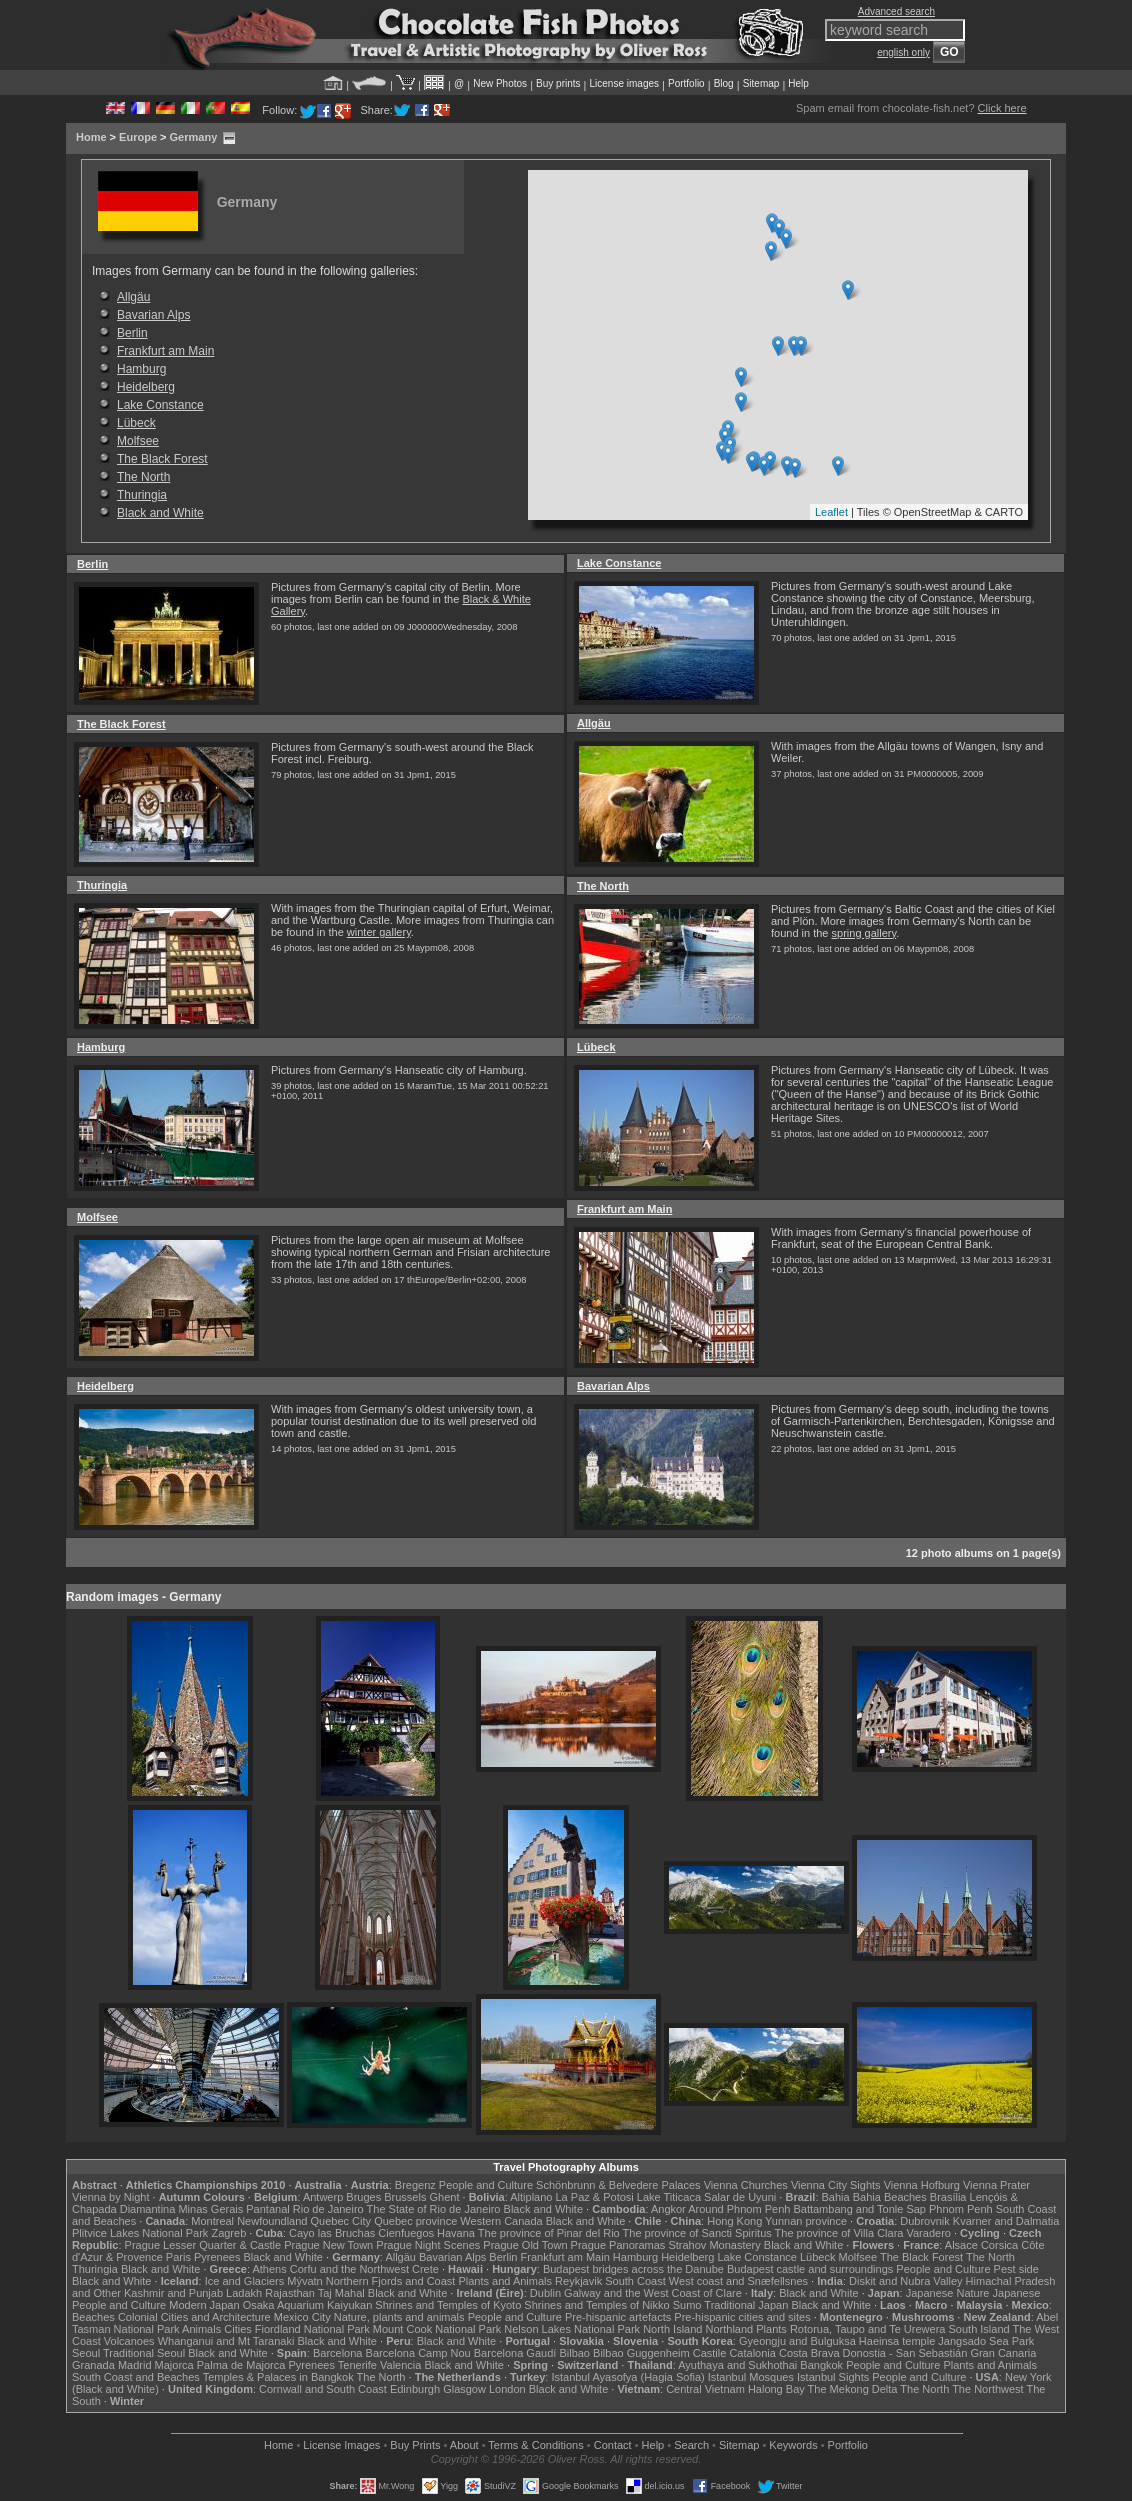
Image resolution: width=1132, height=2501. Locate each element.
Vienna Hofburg (922, 2185)
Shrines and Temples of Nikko (596, 2305)
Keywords (793, 2445)
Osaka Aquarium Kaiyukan (308, 2305)
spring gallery (864, 933)
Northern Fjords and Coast (391, 2281)
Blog (724, 83)
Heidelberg (146, 387)
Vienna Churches (746, 2185)
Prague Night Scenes (428, 2245)
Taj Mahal (341, 2293)
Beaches (93, 2317)
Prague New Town (328, 2245)
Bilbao (574, 2353)
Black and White (160, 513)
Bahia (836, 2197)
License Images (341, 2445)
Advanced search (896, 11)
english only (903, 52)
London (507, 2389)
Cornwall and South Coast (323, 2389)
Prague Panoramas (618, 2245)
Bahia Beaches (890, 2197)
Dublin (545, 2293)
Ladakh (244, 2293)
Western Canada (501, 2221)
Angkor (668, 2209)
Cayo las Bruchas (332, 2233)
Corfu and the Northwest (349, 2269)
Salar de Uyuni (740, 2197)
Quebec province (415, 2221)
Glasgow (464, 2389)
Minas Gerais (210, 2209)
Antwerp (323, 2197)
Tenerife (357, 2365)
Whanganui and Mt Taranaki (226, 2341)
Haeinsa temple (897, 2341)
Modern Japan (204, 2305)
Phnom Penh (961, 2209)
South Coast (635, 2281)
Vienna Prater (996, 2185)
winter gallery (379, 932)
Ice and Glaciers (244, 2281)
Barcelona (338, 2353)
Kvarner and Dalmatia (1006, 2221)
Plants (771, 2329)
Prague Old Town (525, 2245)
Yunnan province (806, 2221)
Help (798, 83)
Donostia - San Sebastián (905, 2353)
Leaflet (831, 512)
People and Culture (486, 2185)
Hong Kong (734, 2221)
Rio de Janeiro (328, 2209)
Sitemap (761, 83)
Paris (178, 2257)
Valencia (400, 2365)
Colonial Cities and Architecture (194, 2317)
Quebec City (341, 2221)
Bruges (363, 2197)
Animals (201, 2329)
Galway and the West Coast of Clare (653, 2293)
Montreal (212, 2221)
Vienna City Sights (836, 2185)
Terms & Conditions (535, 2445)
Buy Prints (415, 2445)
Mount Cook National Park (437, 2329)
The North (143, 477)
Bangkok (821, 2365)
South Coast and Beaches (136, 2377)
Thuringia (142, 495)
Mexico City (302, 2317)
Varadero (928, 2233)
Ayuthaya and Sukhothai (737, 2365)
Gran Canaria (1003, 2353)
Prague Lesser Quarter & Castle (203, 2245)
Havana (456, 2233)
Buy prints (558, 83)
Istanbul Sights (833, 2377)
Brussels (405, 2197)
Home (91, 137)
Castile (710, 2353)
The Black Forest (162, 459)
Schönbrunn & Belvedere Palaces (618, 2185)
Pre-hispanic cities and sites (742, 2317)
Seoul (86, 2353)
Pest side (1016, 2269)
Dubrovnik (925, 2221)
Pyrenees (217, 2257)
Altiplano (531, 2197)
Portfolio (686, 83)
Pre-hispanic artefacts (618, 2317)
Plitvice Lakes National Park (140, 2233)
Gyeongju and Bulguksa (797, 2341)
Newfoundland (272, 2221)
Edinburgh (415, 2389)
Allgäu (133, 297)
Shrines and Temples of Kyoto (448, 2305)
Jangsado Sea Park (986, 2341)
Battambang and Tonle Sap (859, 2209)
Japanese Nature (948, 2293)
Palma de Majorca (241, 2365)
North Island (672, 2329)
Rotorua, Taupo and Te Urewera (868, 2329)
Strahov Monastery (714, 2245)
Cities (238, 2329)
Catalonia (752, 2353)
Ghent (445, 2197)
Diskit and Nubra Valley (906, 2281)
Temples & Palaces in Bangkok (278, 2377)
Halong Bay (776, 2389)
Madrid (135, 2365)
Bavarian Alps (153, 315)
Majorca (174, 2365)
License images (624, 83)
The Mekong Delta (853, 2389)
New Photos (500, 83)
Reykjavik (578, 2281)
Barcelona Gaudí (515, 2353)
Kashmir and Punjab (173, 2293)
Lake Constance (160, 405)
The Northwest (988, 2389)
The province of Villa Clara (839, 2233)
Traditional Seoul (144, 2353)
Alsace (961, 2245)
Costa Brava (809, 2353)
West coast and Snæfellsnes (738, 2281)
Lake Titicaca (669, 2197)
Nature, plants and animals (399, 2317)
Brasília (948, 2197)
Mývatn (304, 2281)
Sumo (687, 2305)
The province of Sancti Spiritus (697, 2233)
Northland (730, 2329)
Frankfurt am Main (165, 351)
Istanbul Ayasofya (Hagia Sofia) (627, 2377)
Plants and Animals (505, 2281)
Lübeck (136, 423)
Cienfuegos (406, 2233)
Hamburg (141, 369)
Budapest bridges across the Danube (633, 2269)
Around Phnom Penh (739, 2209)
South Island (979, 2329)
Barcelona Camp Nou (418, 2353)
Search (691, 2445)
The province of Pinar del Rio (549, 2233)
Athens (269, 2269)
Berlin (132, 333)
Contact (613, 2445)
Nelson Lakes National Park (572, 2329)
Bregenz (415, 2185)
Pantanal (267, 2209)
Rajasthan (290, 2293)
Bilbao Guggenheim (641, 2353)
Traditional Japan (746, 2305)
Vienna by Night (110, 2197)
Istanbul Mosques (751, 2377)
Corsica (999, 2245)
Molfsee (138, 441)
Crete (425, 2269)
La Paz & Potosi (595, 2197)
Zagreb (228, 2233)
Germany (194, 137)
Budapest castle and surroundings (810, 2269)
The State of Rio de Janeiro (434, 2209)
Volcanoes (129, 2341)
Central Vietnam (705, 2389)
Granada (93, 2365)
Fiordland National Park (312, 2329)
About (464, 2445)
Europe (138, 137)
